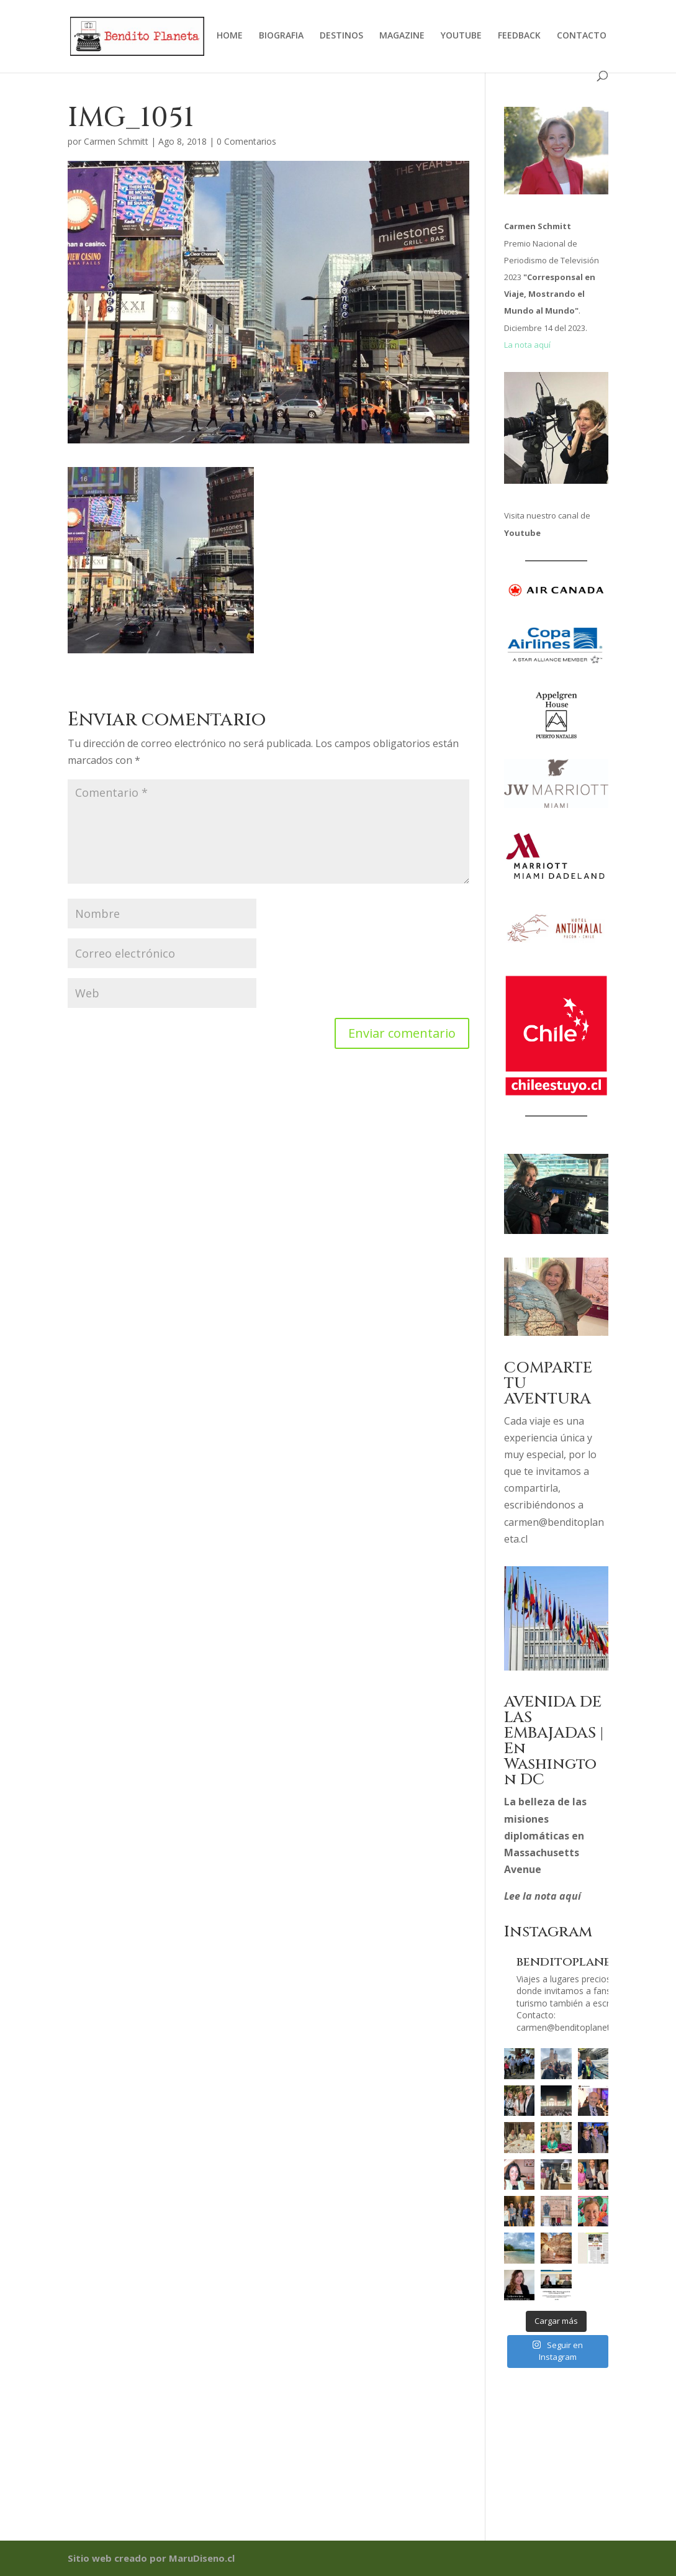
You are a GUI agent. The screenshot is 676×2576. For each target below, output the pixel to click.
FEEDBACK (519, 36)
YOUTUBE (461, 36)
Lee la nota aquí (542, 1896)
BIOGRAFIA (281, 36)
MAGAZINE (402, 36)
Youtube (522, 532)
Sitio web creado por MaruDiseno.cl (151, 2558)
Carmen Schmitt (116, 141)
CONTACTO (581, 36)
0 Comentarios (246, 141)
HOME (230, 36)
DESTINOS (341, 36)
